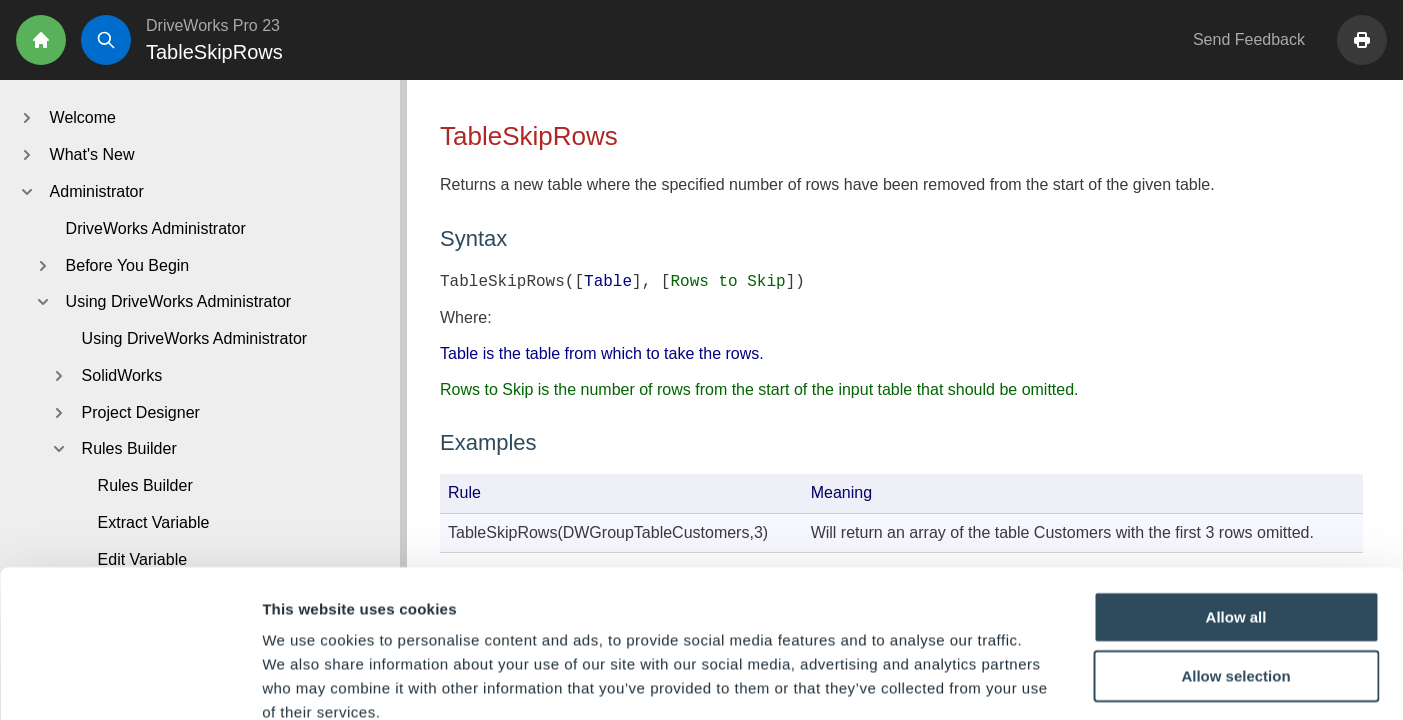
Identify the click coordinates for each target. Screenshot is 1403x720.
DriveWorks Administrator (156, 228)
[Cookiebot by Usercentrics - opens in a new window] (129, 681)
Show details (1049, 680)
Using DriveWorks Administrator (195, 338)
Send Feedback (1249, 39)
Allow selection (1235, 564)
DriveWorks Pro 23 (213, 25)
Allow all (1236, 504)
